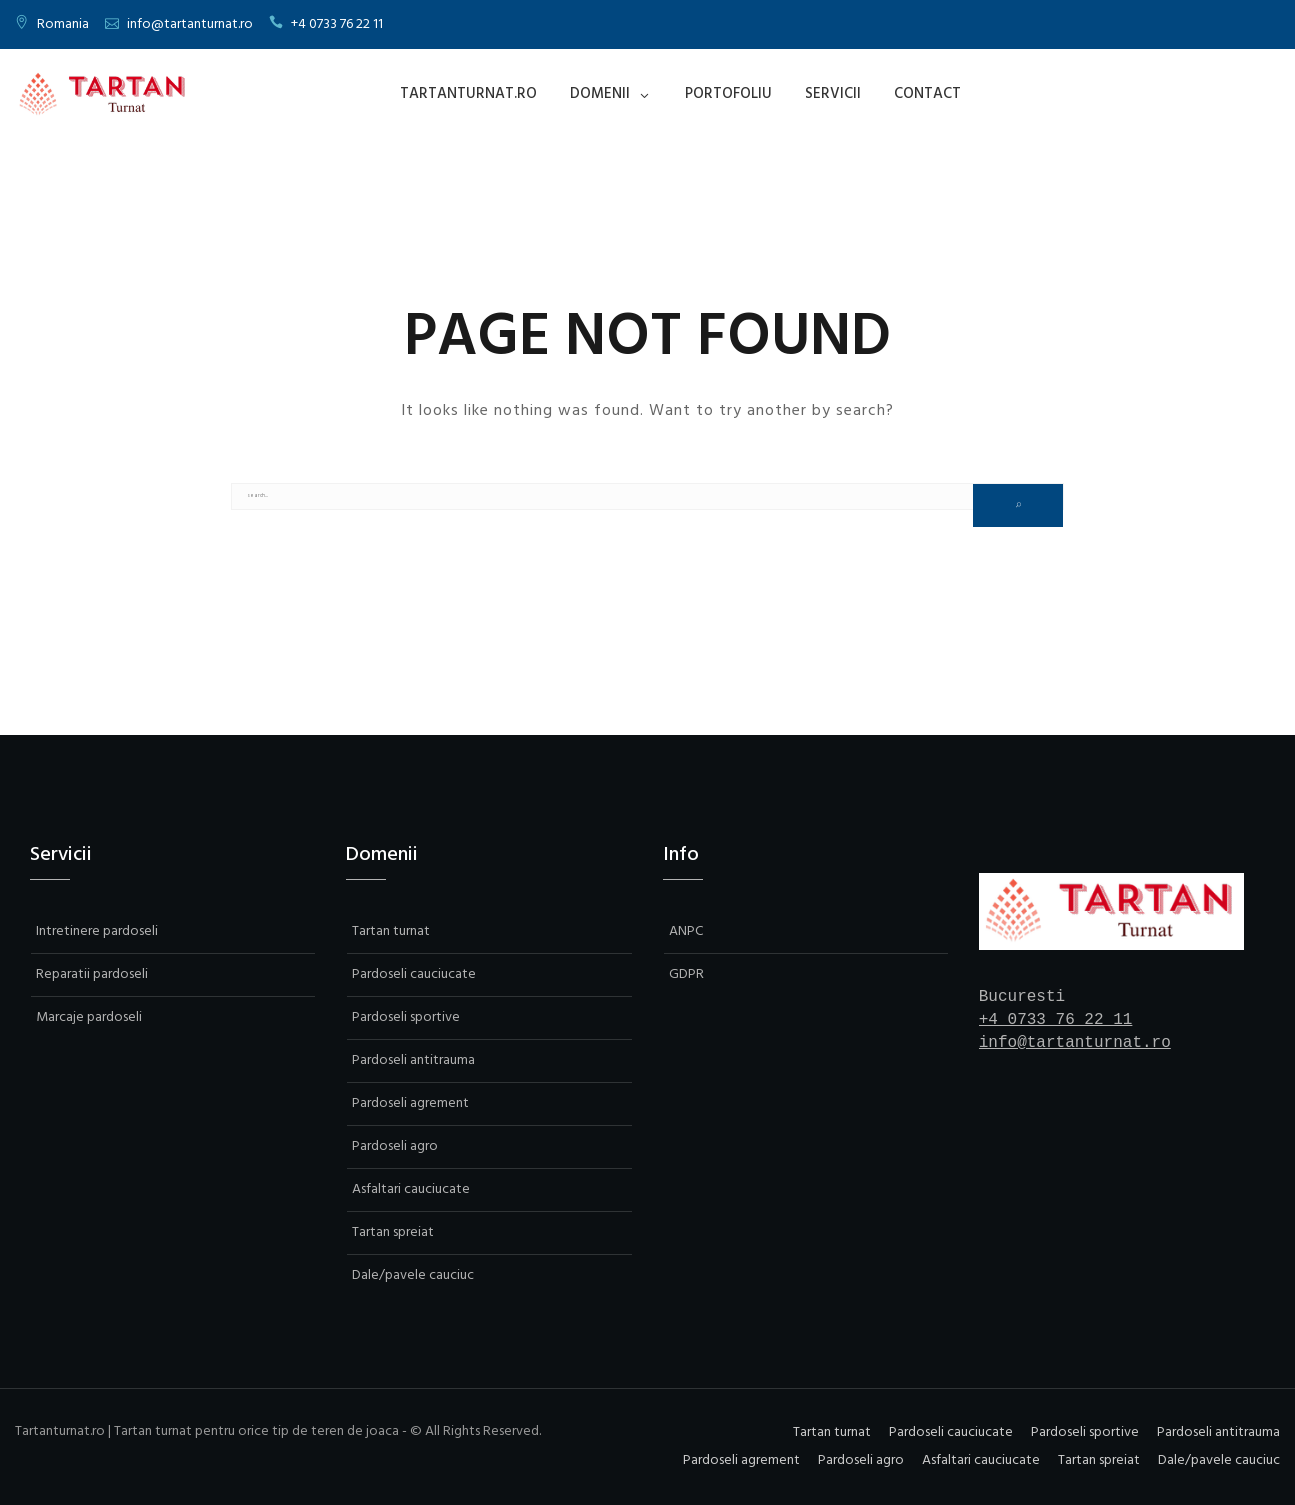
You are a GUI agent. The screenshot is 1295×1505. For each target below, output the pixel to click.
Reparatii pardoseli (92, 974)
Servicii (833, 94)
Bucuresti (1022, 997)
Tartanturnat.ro (468, 94)
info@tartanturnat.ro (190, 24)
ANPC (686, 931)
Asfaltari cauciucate (411, 1189)
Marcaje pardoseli (89, 1017)
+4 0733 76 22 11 (337, 24)
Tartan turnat (391, 931)
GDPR (686, 974)
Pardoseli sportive (406, 1017)
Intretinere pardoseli (97, 931)
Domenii (600, 94)
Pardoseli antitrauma (413, 1060)
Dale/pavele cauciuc (413, 1275)
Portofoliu (728, 94)
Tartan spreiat (393, 1232)
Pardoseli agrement (410, 1103)
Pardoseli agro (395, 1146)
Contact (927, 94)
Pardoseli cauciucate (414, 974)
